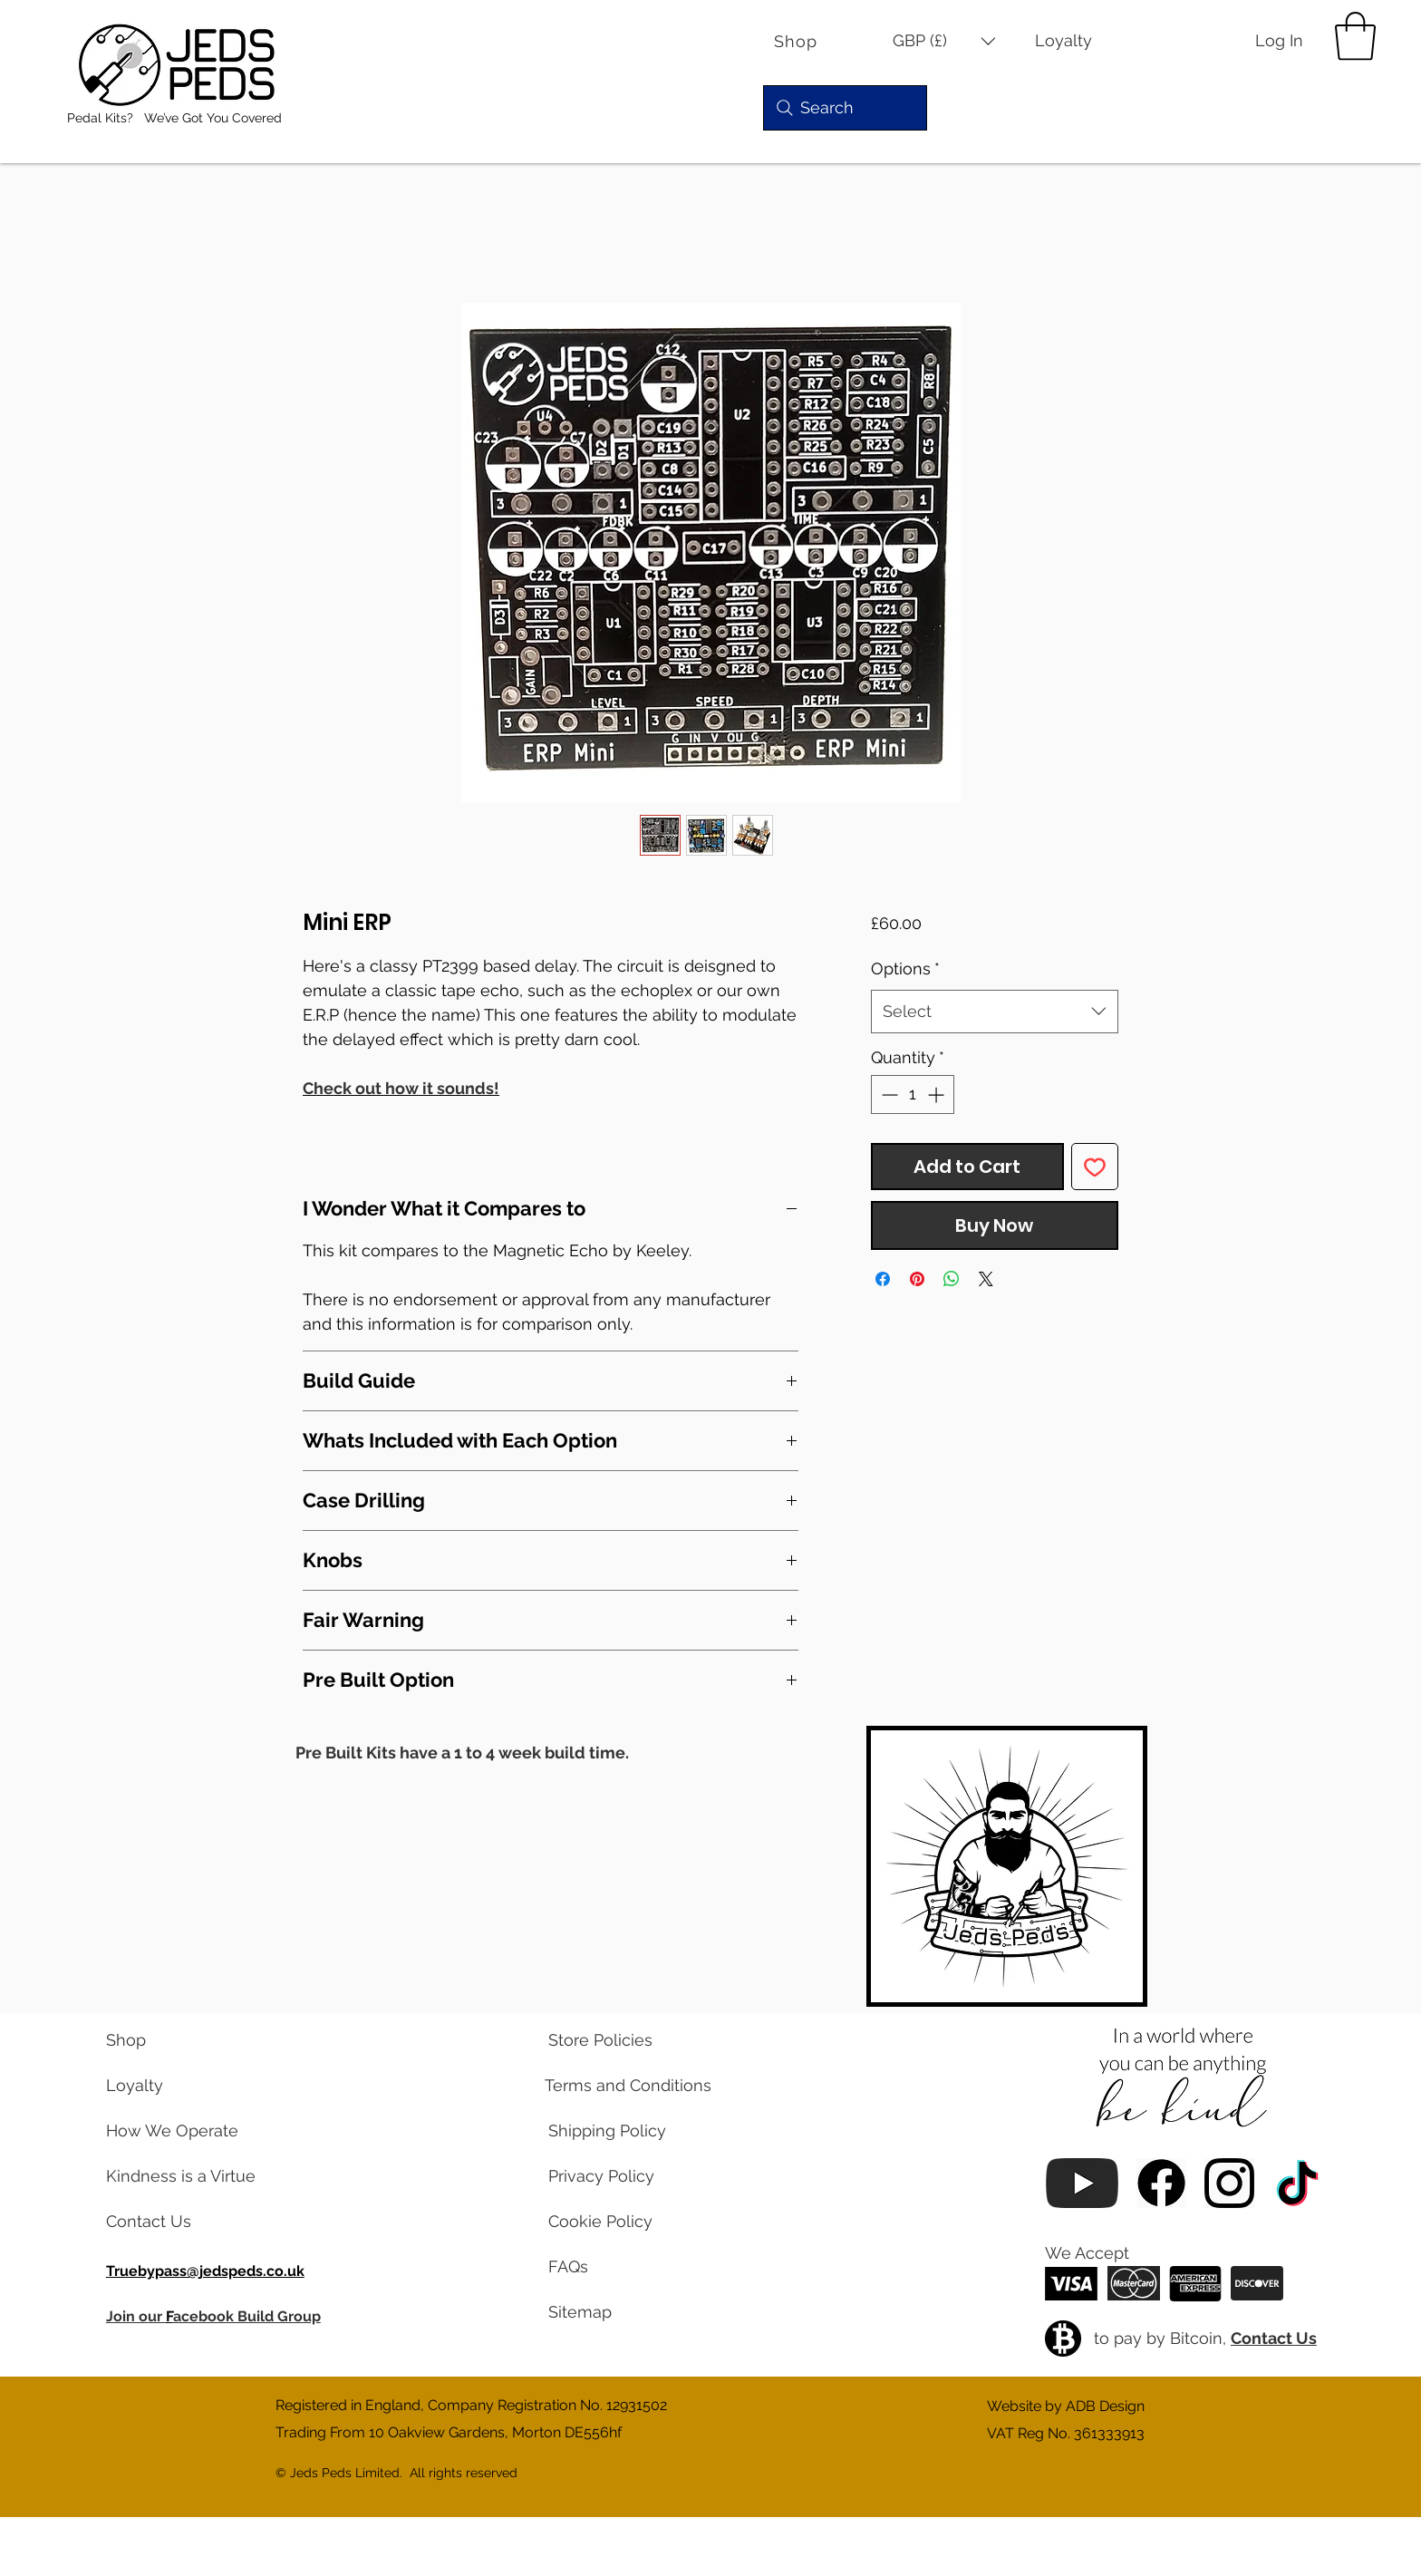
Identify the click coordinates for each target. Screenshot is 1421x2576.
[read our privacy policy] (620, 2176)
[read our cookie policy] (620, 2221)
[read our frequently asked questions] (620, 2267)
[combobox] (994, 1011)
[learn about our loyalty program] (178, 2086)
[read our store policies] (620, 2040)
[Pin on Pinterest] (917, 1279)
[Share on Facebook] (883, 1279)
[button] (944, 41)
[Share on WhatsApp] (951, 1279)
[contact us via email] (178, 2221)
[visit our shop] (178, 2040)
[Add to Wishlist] (1094, 1166)
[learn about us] (178, 2131)
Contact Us (1274, 2338)
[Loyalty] (1076, 41)
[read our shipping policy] (620, 2131)
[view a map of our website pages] (620, 2312)
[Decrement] (888, 1094)
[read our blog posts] (178, 2176)
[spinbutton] (912, 1094)
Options (905, 968)
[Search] (845, 108)
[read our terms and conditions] (620, 2086)
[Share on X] (986, 1279)
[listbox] (944, 41)
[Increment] (937, 1094)
